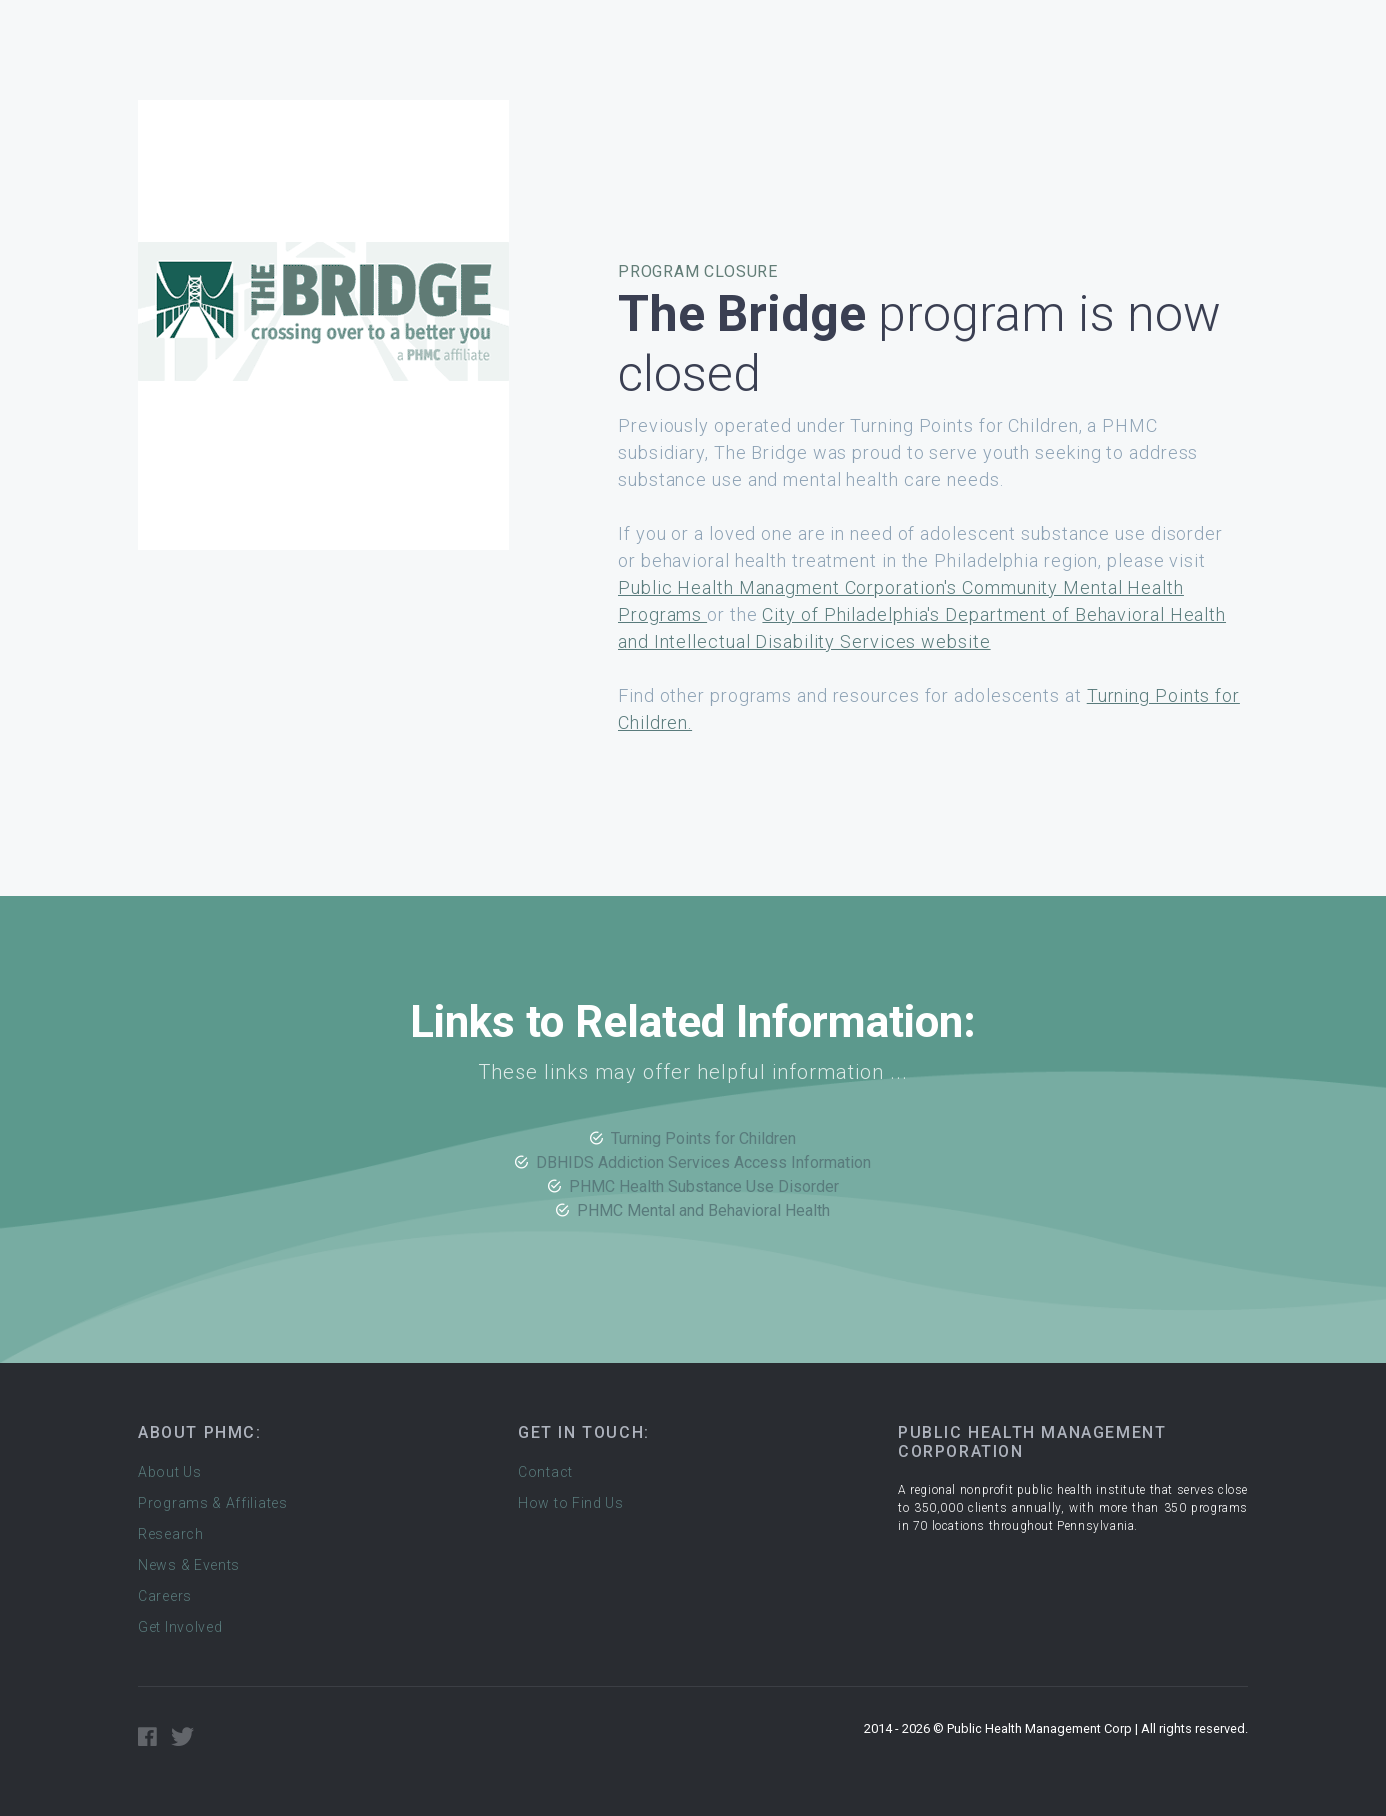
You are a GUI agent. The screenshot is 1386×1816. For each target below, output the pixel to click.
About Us (170, 1472)
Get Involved (180, 1627)
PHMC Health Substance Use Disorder (704, 1186)
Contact (545, 1472)
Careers (165, 1596)
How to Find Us (571, 1503)
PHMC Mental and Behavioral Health (703, 1210)
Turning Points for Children (703, 1138)
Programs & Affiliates (213, 1503)
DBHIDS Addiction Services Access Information (703, 1162)
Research (171, 1534)
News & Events (189, 1565)
